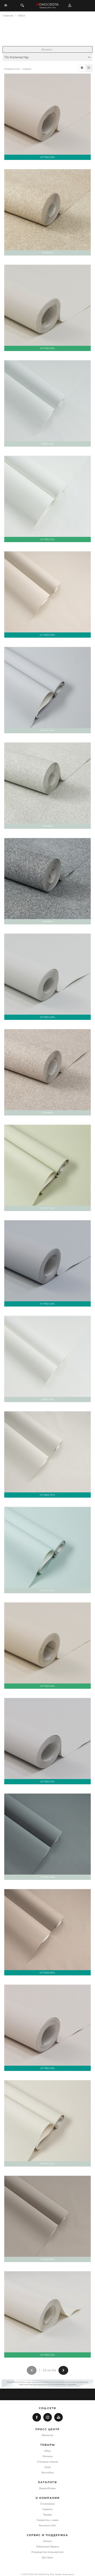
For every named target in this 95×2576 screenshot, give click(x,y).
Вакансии (47, 2435)
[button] (47, 57)
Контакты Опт (47, 2525)
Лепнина (47, 2456)
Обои (47, 2450)
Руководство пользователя (47, 2552)
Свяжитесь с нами (47, 2520)
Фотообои (47, 2472)
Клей (47, 2467)
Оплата (47, 2541)
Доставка (47, 2557)
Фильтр (47, 49)
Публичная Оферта (47, 2546)
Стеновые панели (47, 2461)
